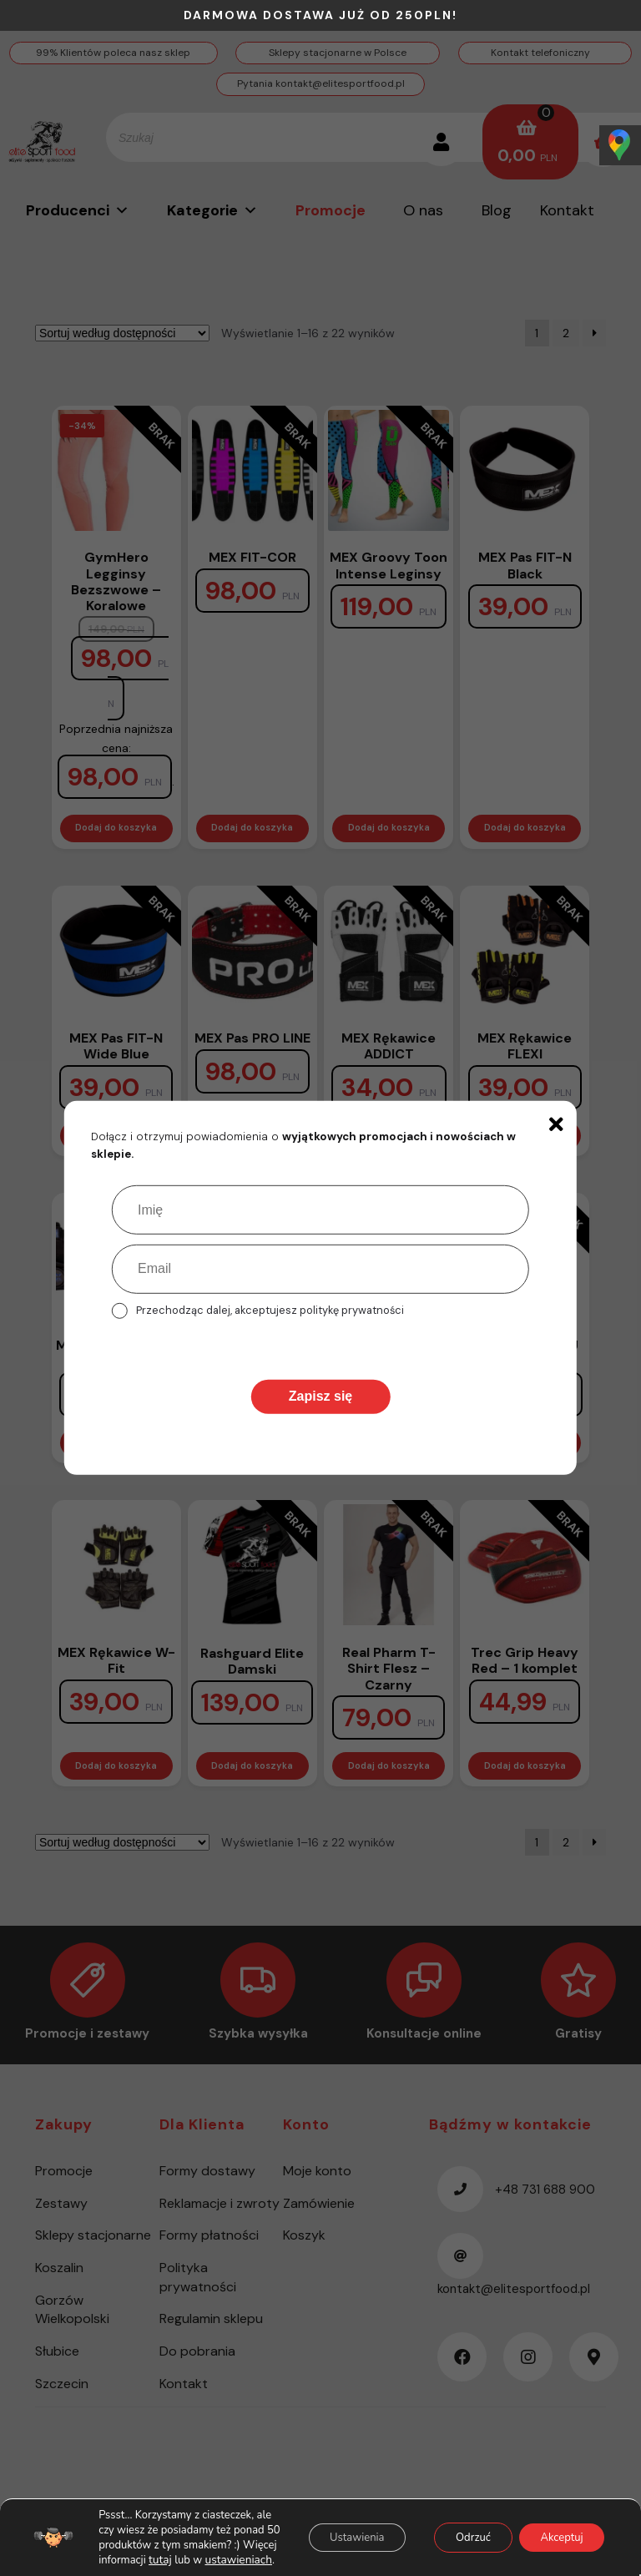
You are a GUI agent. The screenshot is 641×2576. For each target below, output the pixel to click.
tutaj (103, 2560)
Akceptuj (556, 2530)
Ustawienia (329, 2530)
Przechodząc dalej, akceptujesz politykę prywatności (270, 1310)
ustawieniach (179, 2560)
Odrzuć (457, 2530)
